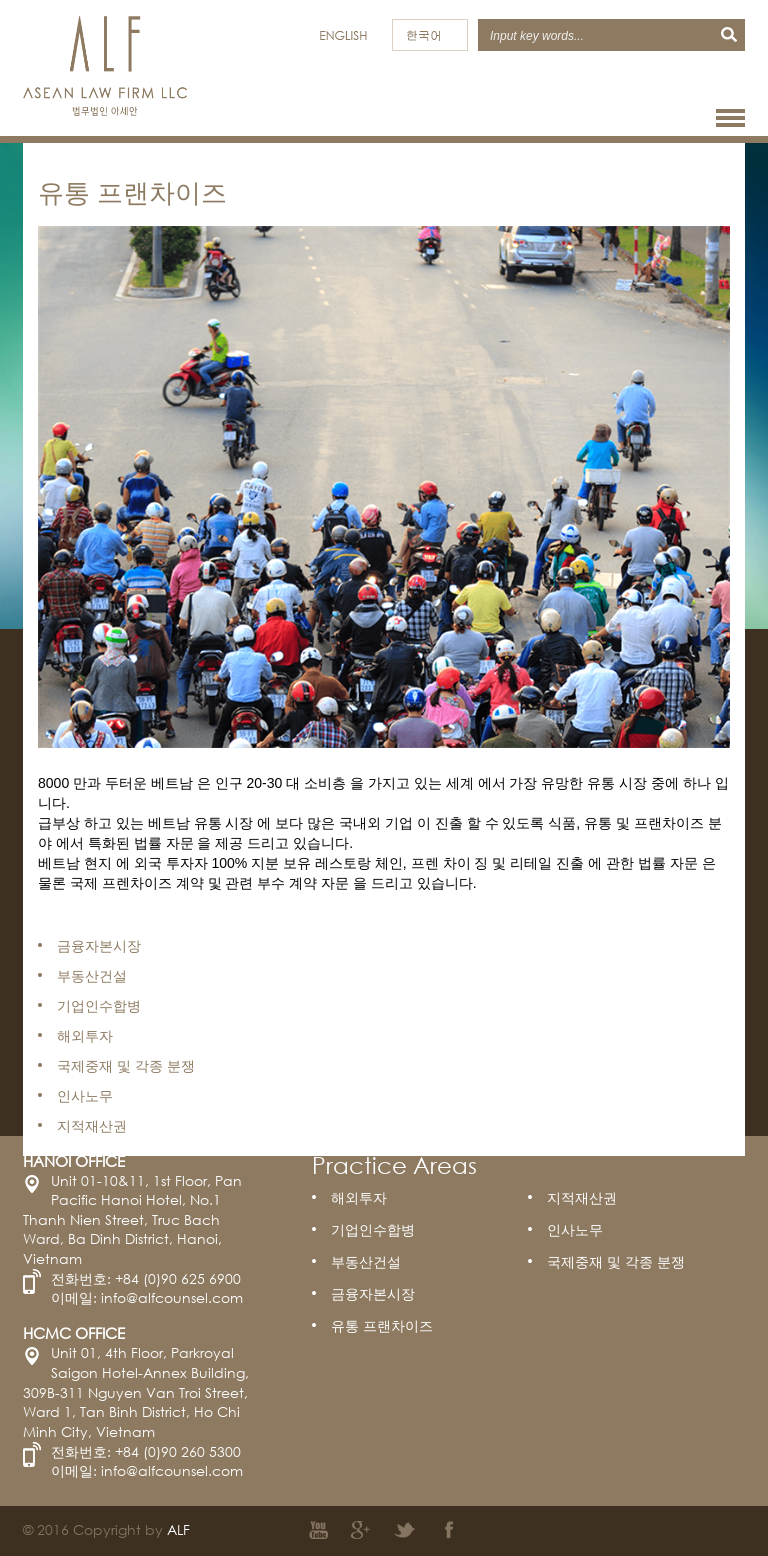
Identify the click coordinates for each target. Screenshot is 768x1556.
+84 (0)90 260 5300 (178, 1451)
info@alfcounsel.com (172, 1297)
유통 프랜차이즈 (382, 1325)
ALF (178, 1529)
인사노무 (575, 1229)
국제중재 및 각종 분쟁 (616, 1261)
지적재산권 (582, 1197)
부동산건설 (366, 1261)
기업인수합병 (373, 1229)
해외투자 (359, 1197)
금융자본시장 (373, 1293)
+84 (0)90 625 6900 (178, 1278)
